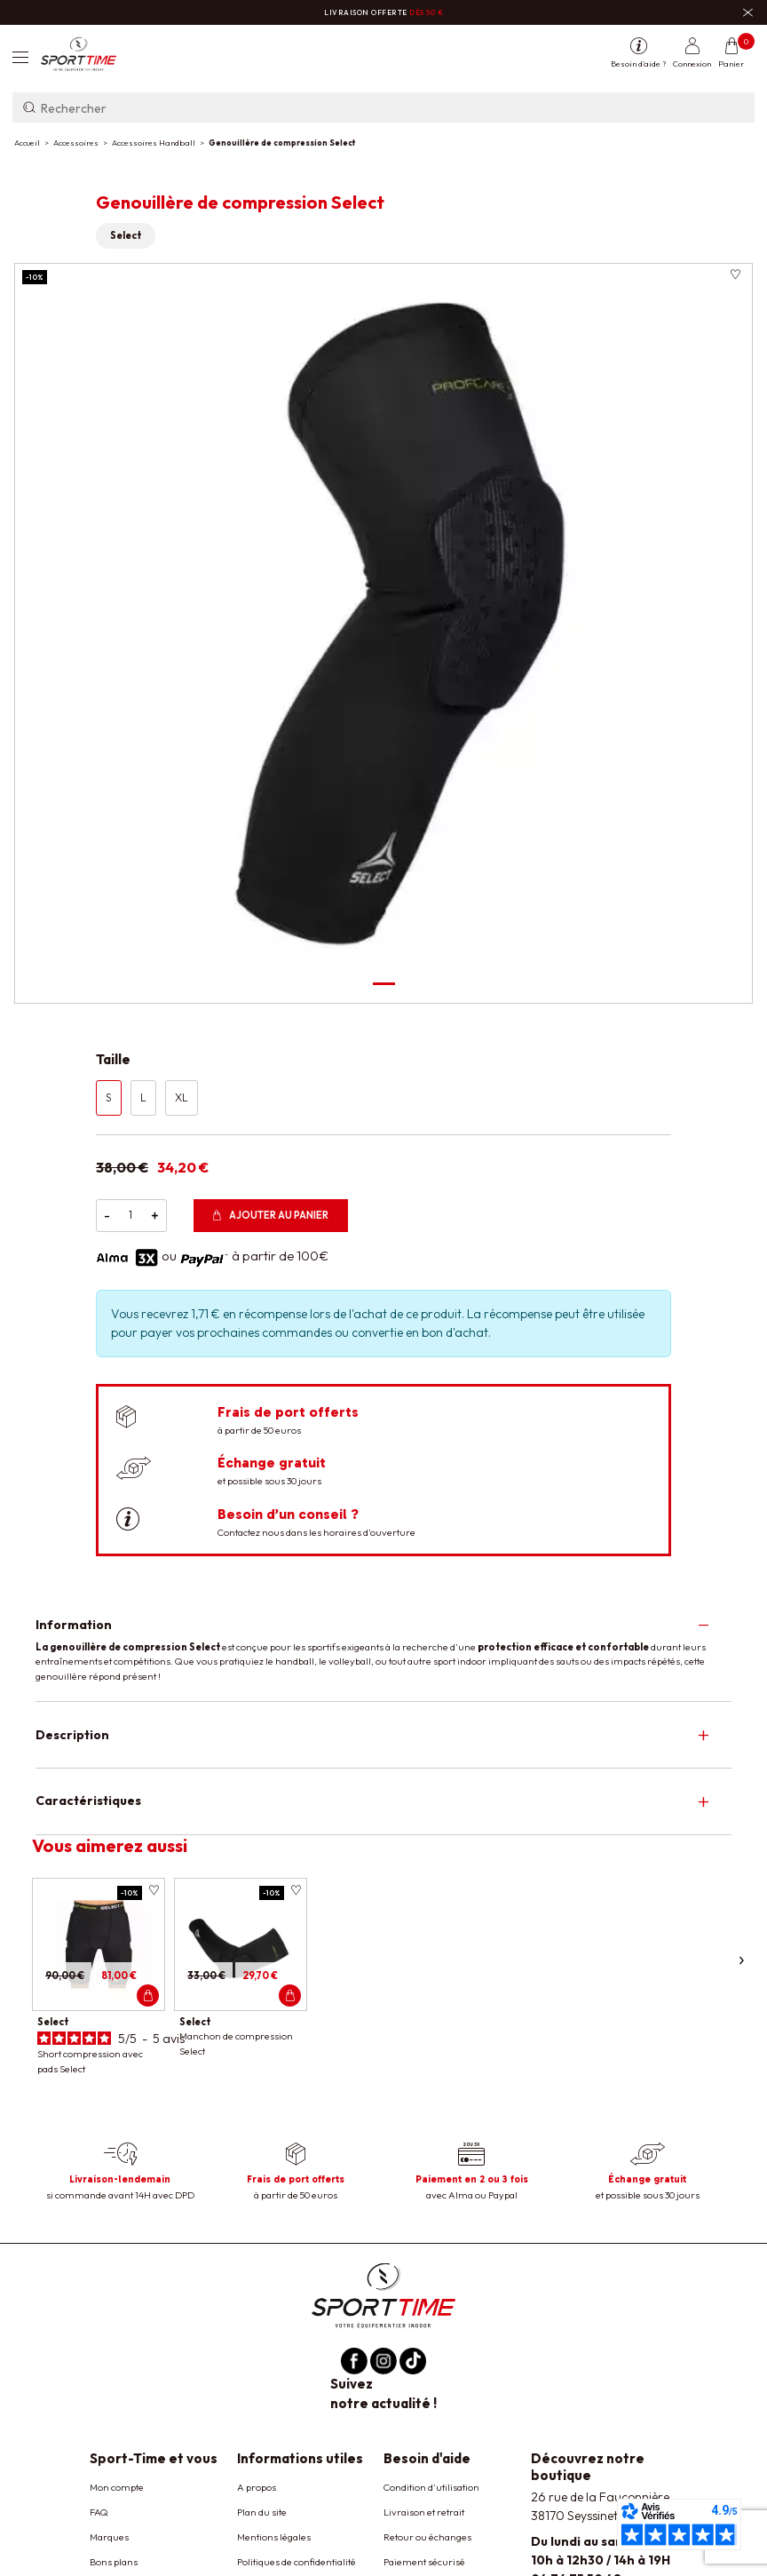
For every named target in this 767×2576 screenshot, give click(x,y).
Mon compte (117, 2487)
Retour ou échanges (427, 2537)
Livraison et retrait (424, 2512)
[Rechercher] (383, 107)
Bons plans (114, 2562)
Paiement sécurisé (424, 2562)
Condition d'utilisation (431, 2487)
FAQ (99, 2512)
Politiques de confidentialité (296, 2562)
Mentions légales (274, 2537)
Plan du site (262, 2512)
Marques (109, 2537)
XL (181, 1097)
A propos (256, 2487)
